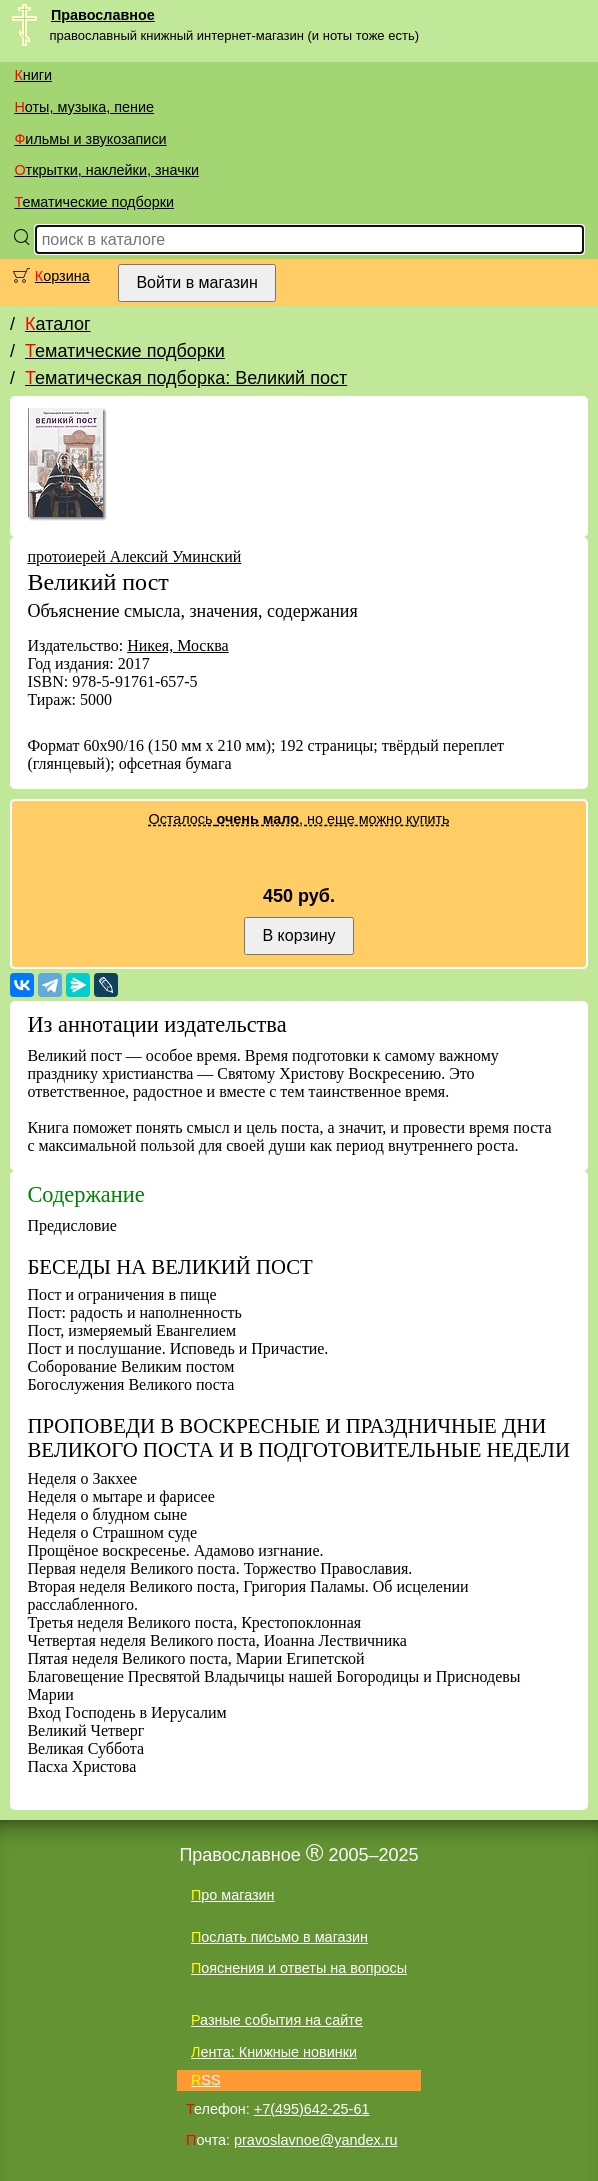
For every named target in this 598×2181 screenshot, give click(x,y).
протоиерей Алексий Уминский (134, 556)
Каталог (57, 324)
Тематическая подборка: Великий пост (186, 378)
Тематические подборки (94, 202)
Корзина (62, 276)
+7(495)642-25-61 (312, 2109)
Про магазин (233, 1895)
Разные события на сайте (277, 2020)
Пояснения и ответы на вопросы (299, 1968)
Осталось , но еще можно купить (298, 819)
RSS (206, 2080)
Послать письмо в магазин (279, 1937)
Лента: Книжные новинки (274, 2052)
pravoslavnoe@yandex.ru (315, 2140)
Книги (33, 75)
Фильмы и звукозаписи (90, 139)
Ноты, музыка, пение (84, 107)
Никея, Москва (178, 645)
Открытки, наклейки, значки (106, 170)
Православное (103, 15)
